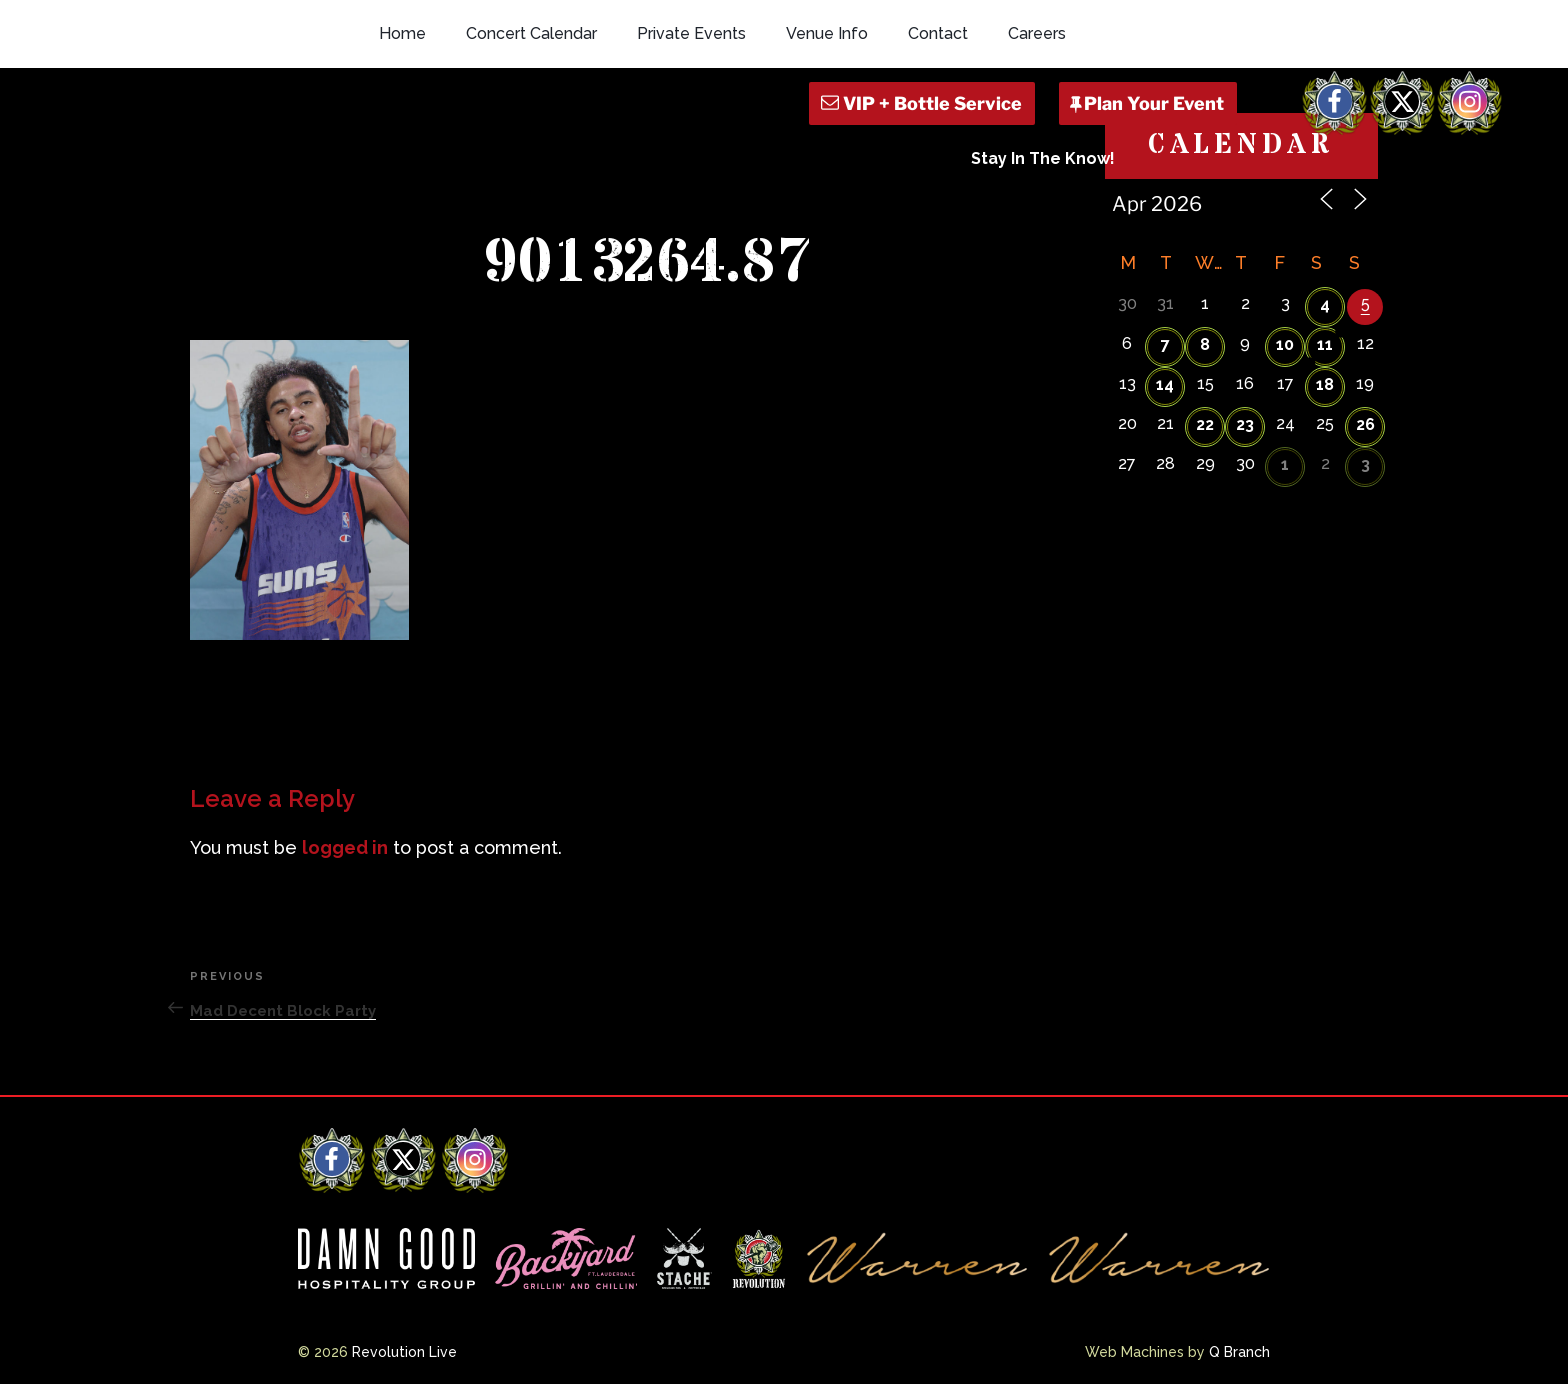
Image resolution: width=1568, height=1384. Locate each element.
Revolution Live (404, 1352)
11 (1325, 344)
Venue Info (827, 33)
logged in (345, 847)
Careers (1037, 33)
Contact (938, 33)
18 (1325, 384)
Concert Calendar (531, 33)
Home (402, 33)
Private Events (691, 33)
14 (1165, 384)
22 (1205, 424)
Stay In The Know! (1043, 158)
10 (1285, 344)
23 (1245, 424)
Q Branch (1239, 1352)
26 (1365, 424)
